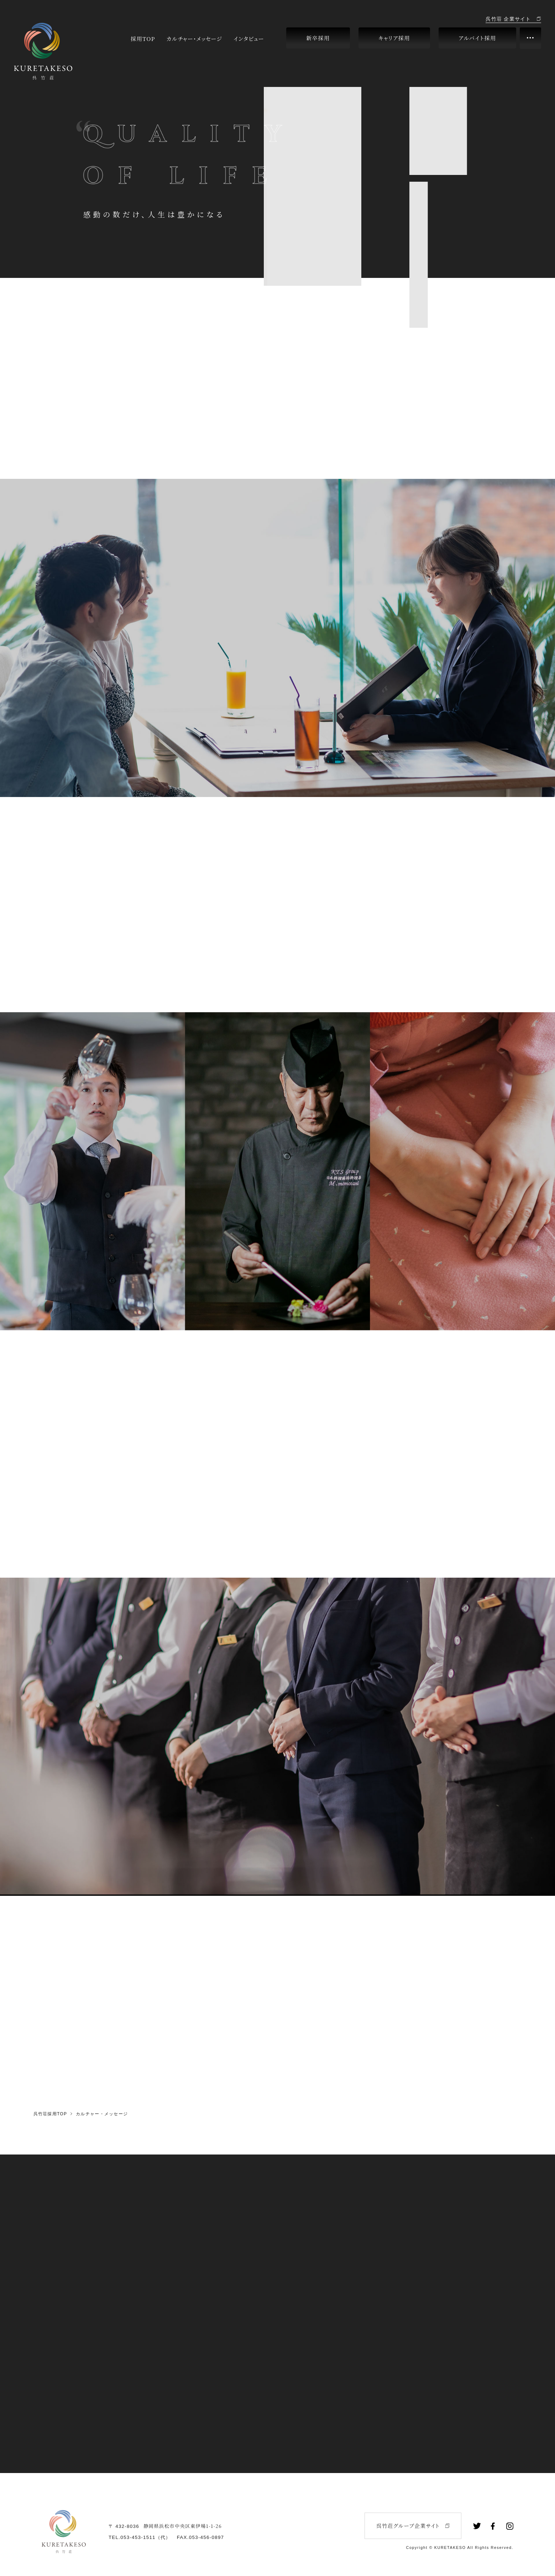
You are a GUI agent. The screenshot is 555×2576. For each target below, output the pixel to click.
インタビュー (249, 38)
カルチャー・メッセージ (194, 38)
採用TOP (143, 38)
